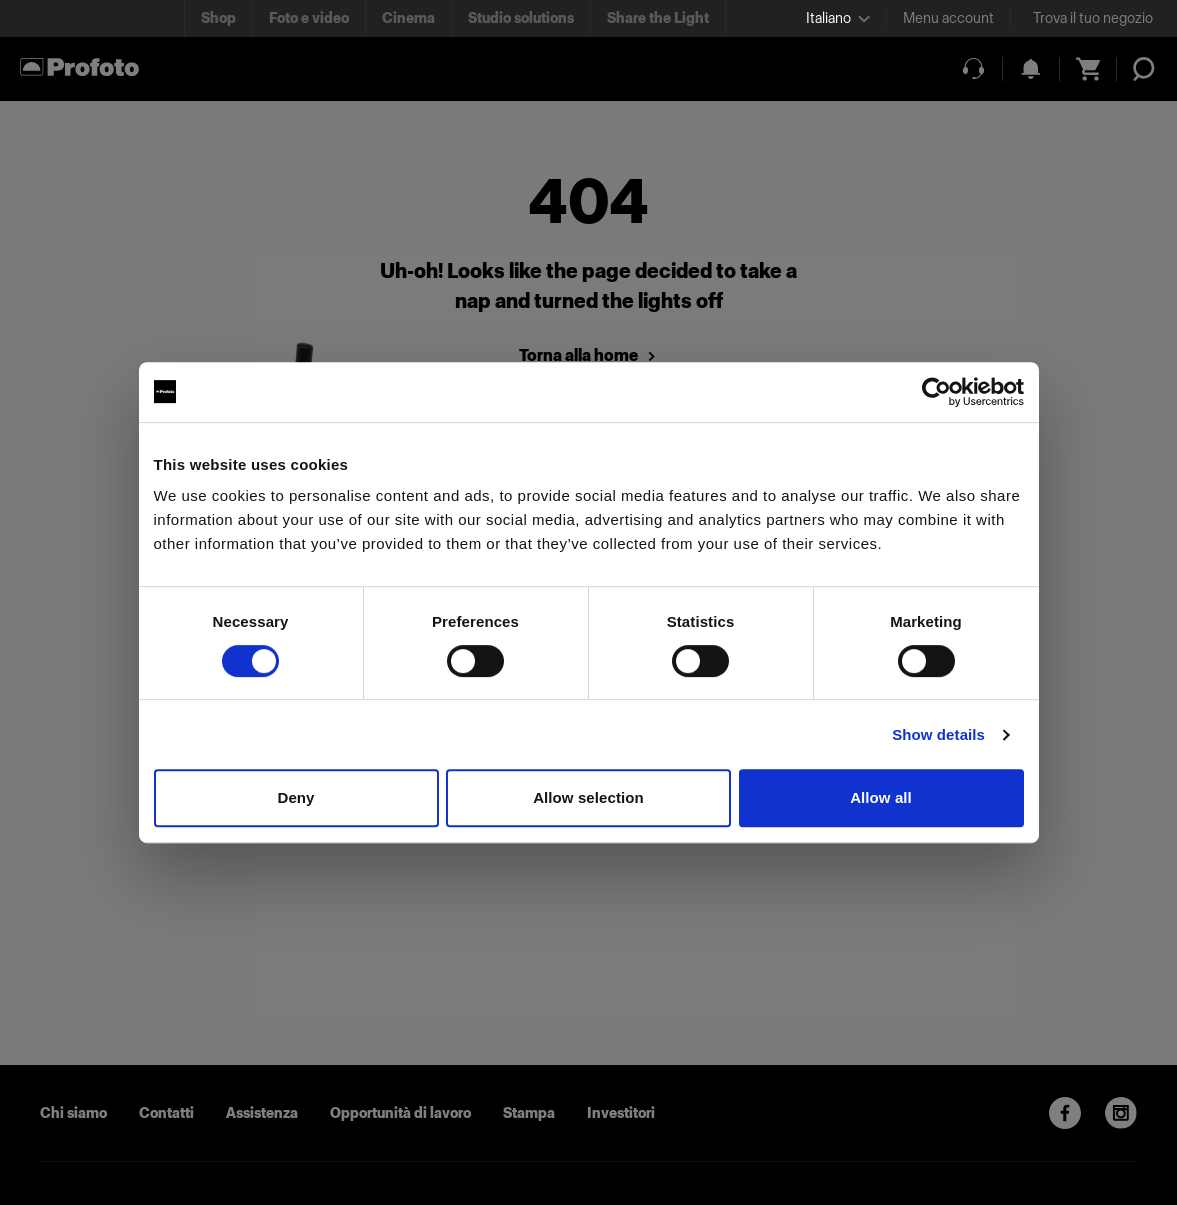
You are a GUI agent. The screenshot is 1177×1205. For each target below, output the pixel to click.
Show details (938, 734)
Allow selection (588, 797)
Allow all (881, 797)
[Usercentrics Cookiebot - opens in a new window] (936, 392)
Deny (295, 797)
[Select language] (838, 18)
